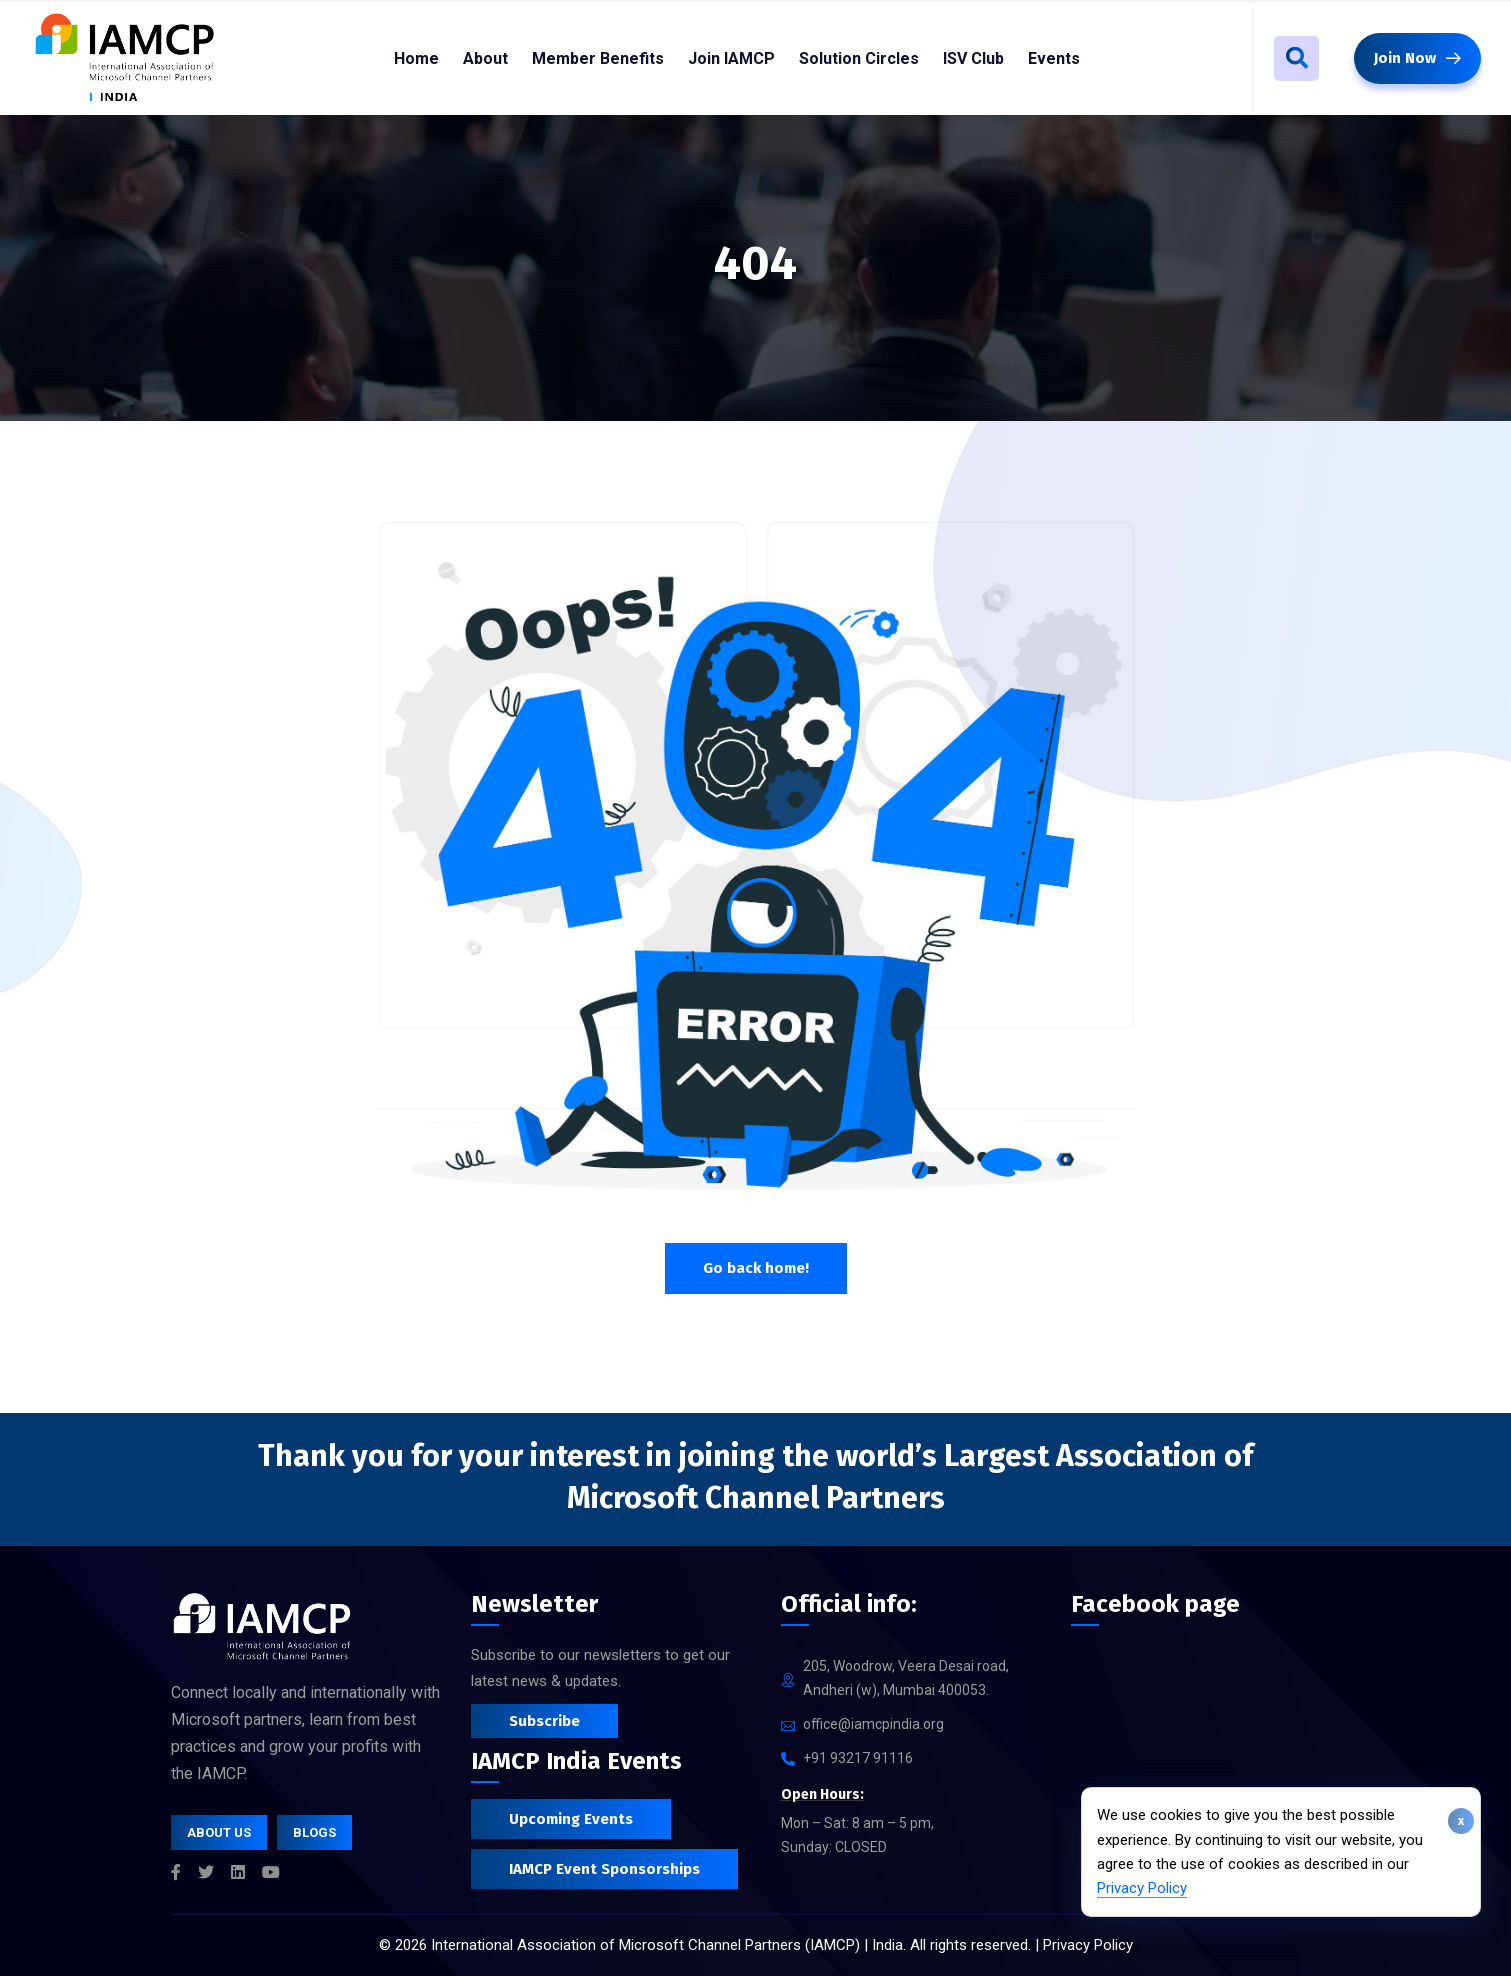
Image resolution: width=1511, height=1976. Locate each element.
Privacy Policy (1142, 1888)
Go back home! (756, 1268)
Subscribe (544, 1721)
